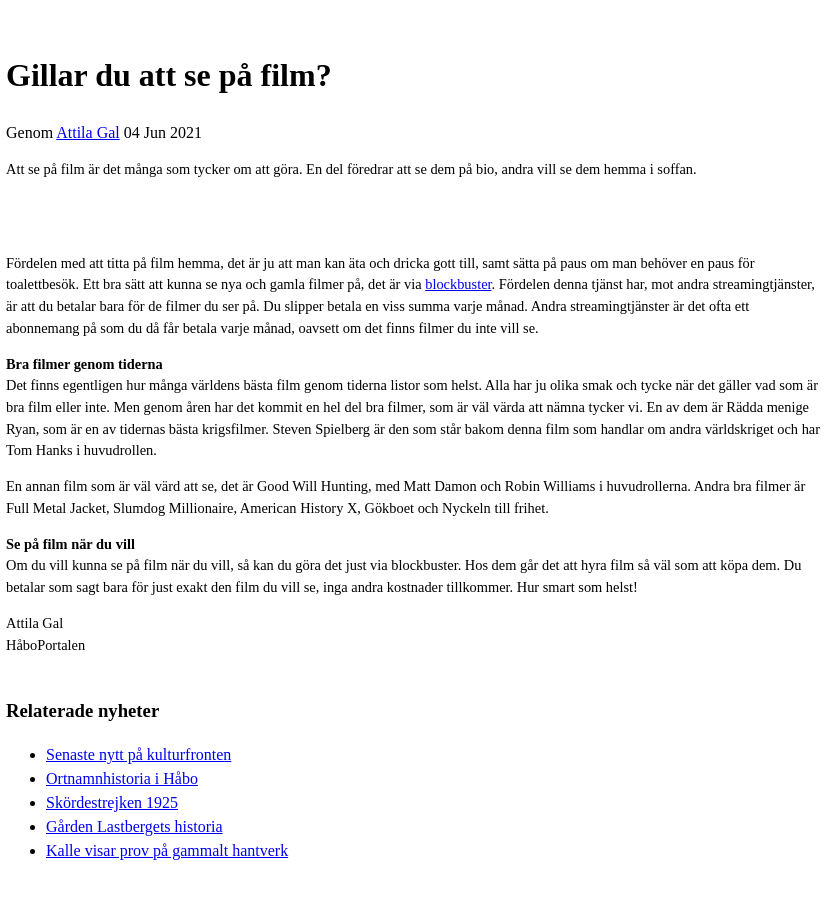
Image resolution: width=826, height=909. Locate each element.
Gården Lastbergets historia (134, 826)
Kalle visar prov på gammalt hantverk (167, 850)
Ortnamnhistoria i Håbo (122, 778)
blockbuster (458, 284)
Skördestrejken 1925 (112, 802)
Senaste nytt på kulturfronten (138, 754)
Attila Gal (88, 132)
